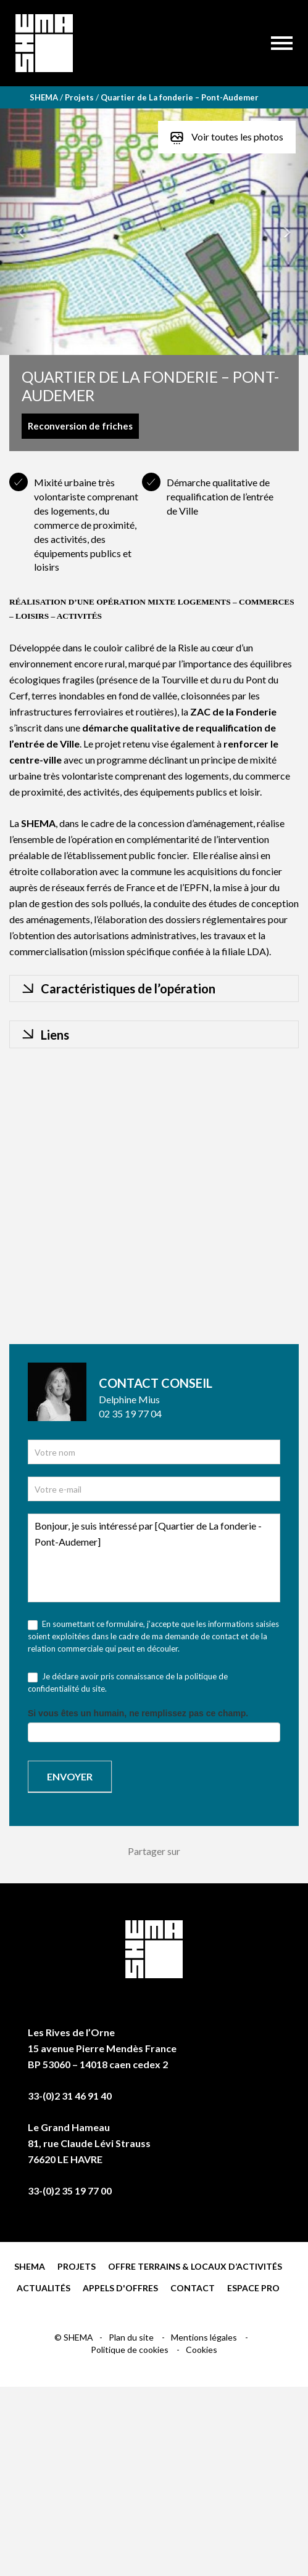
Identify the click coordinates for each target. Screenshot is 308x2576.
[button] (23, 231)
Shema (29, 2266)
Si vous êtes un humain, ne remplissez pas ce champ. (138, 1713)
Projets (76, 2266)
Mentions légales (205, 2337)
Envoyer (70, 1776)
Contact (192, 2288)
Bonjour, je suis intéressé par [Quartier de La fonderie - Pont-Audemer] (154, 1558)
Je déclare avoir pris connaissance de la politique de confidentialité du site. (128, 1682)
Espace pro (253, 2288)
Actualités (43, 2288)
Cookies (201, 2349)
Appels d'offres (120, 2288)
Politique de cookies (130, 2349)
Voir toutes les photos (226, 137)
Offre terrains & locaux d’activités (195, 2266)
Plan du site (132, 2337)
